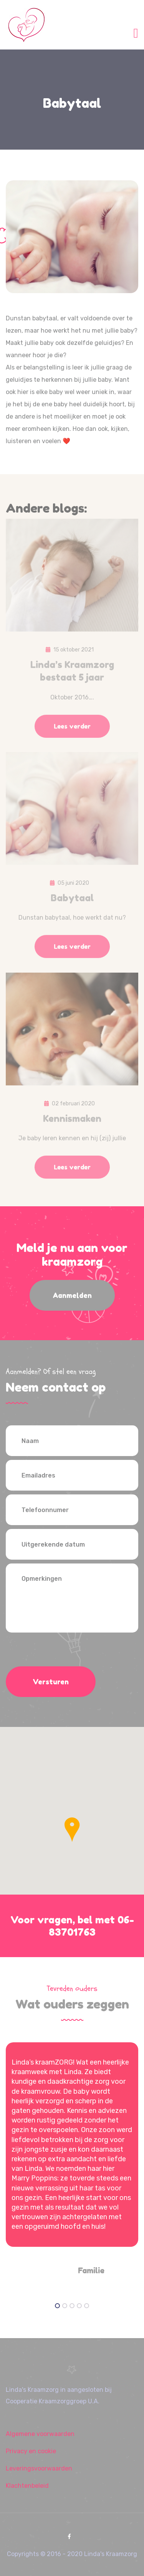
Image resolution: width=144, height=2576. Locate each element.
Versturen (51, 1681)
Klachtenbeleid (27, 2485)
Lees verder (72, 730)
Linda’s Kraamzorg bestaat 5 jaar (72, 675)
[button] (72, 1829)
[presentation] (64, 1651)
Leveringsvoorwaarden (39, 2468)
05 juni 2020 (73, 887)
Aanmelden (72, 1295)
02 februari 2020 (73, 1107)
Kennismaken (72, 1122)
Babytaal (72, 901)
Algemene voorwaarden (40, 2433)
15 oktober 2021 (73, 653)
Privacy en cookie (31, 2451)
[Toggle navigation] (136, 32)
